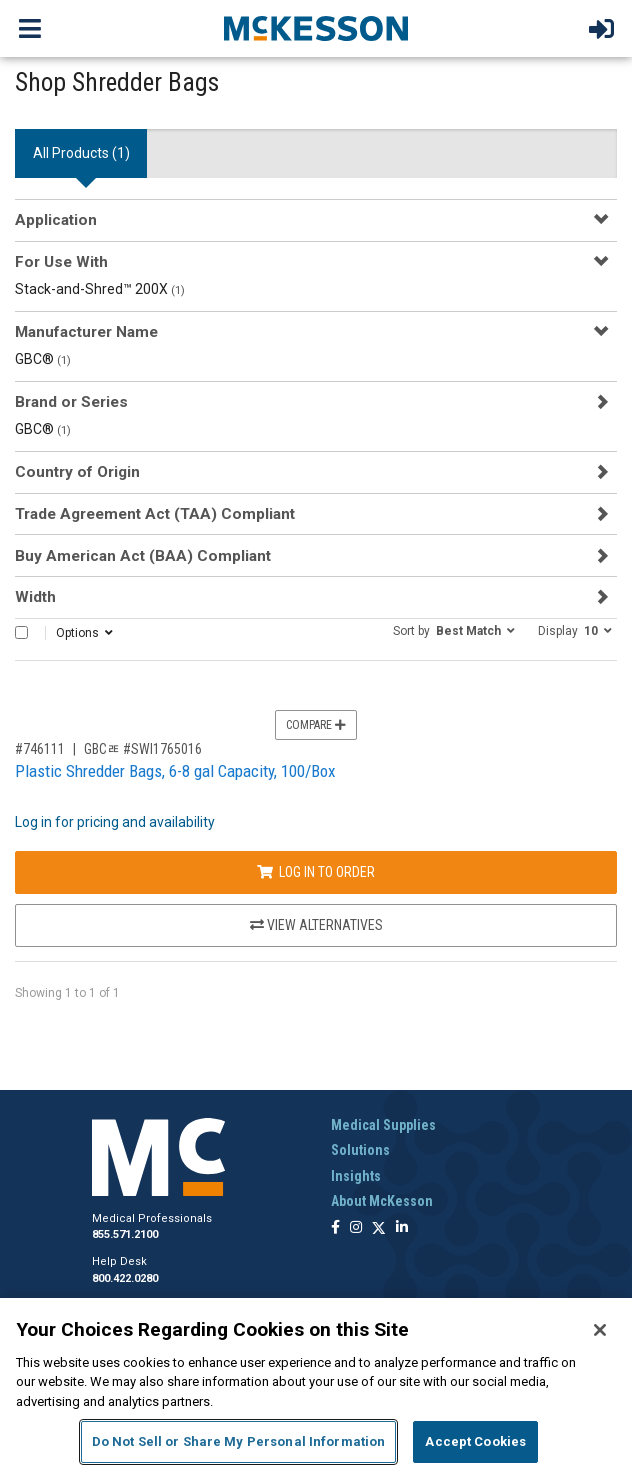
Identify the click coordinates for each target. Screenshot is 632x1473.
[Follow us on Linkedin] (402, 1228)
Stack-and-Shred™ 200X (100, 289)
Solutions (360, 1150)
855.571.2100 (125, 1234)
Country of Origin (77, 472)
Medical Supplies (383, 1125)
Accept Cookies (475, 1441)
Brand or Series (71, 402)
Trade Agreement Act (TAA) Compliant (155, 514)
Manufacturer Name (86, 332)
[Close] (600, 1330)
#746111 (40, 749)
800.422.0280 (125, 1278)
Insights (356, 1176)
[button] (454, 630)
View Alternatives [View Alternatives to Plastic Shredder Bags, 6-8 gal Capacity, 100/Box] (316, 925)
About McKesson (382, 1201)
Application (56, 220)
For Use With (61, 262)
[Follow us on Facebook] (335, 1228)
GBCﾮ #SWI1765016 (143, 749)
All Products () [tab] (81, 153)
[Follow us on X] (379, 1228)
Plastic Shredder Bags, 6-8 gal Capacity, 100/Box (175, 771)
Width (35, 597)
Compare (316, 725)
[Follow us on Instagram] (356, 1228)
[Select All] (21, 632)
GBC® (43, 359)
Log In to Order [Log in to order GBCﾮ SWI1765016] (316, 872)
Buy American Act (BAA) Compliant (143, 556)
